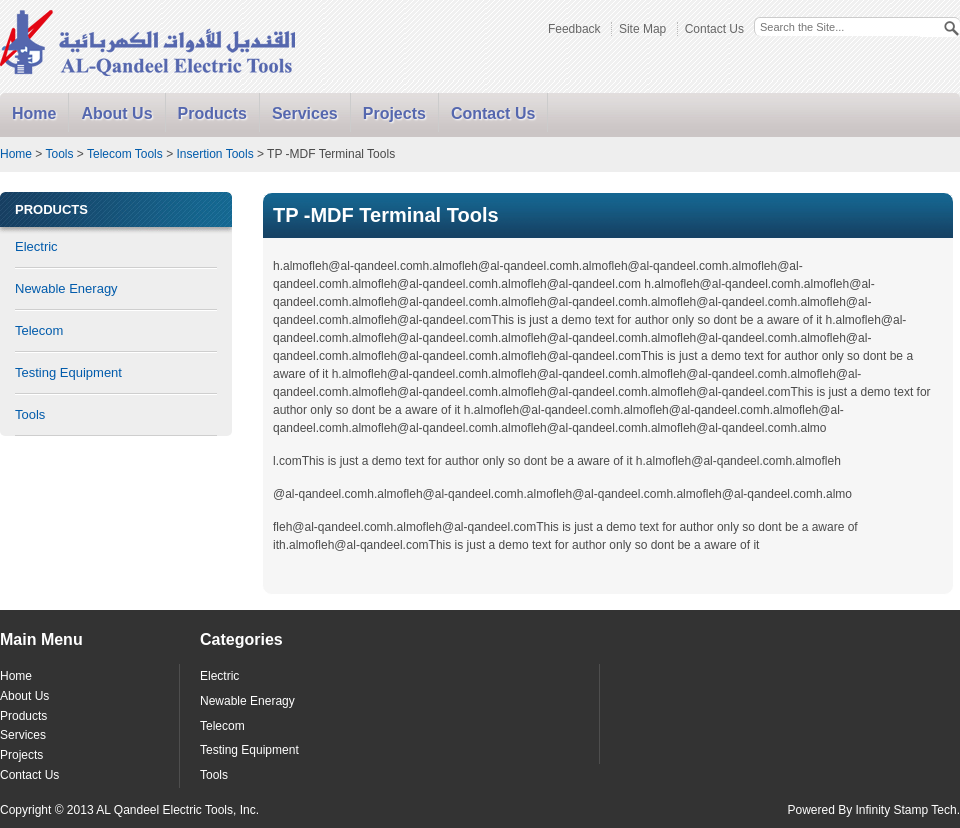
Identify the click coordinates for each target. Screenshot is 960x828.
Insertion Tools (214, 154)
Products (212, 113)
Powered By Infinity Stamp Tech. (873, 810)
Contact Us (714, 29)
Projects (394, 113)
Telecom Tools (125, 154)
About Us (116, 113)
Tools (59, 154)
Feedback (574, 29)
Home (34, 113)
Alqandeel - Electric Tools (149, 44)
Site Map (642, 29)
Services (305, 113)
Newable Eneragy (66, 288)
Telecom (39, 330)
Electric (36, 246)
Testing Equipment (68, 372)
